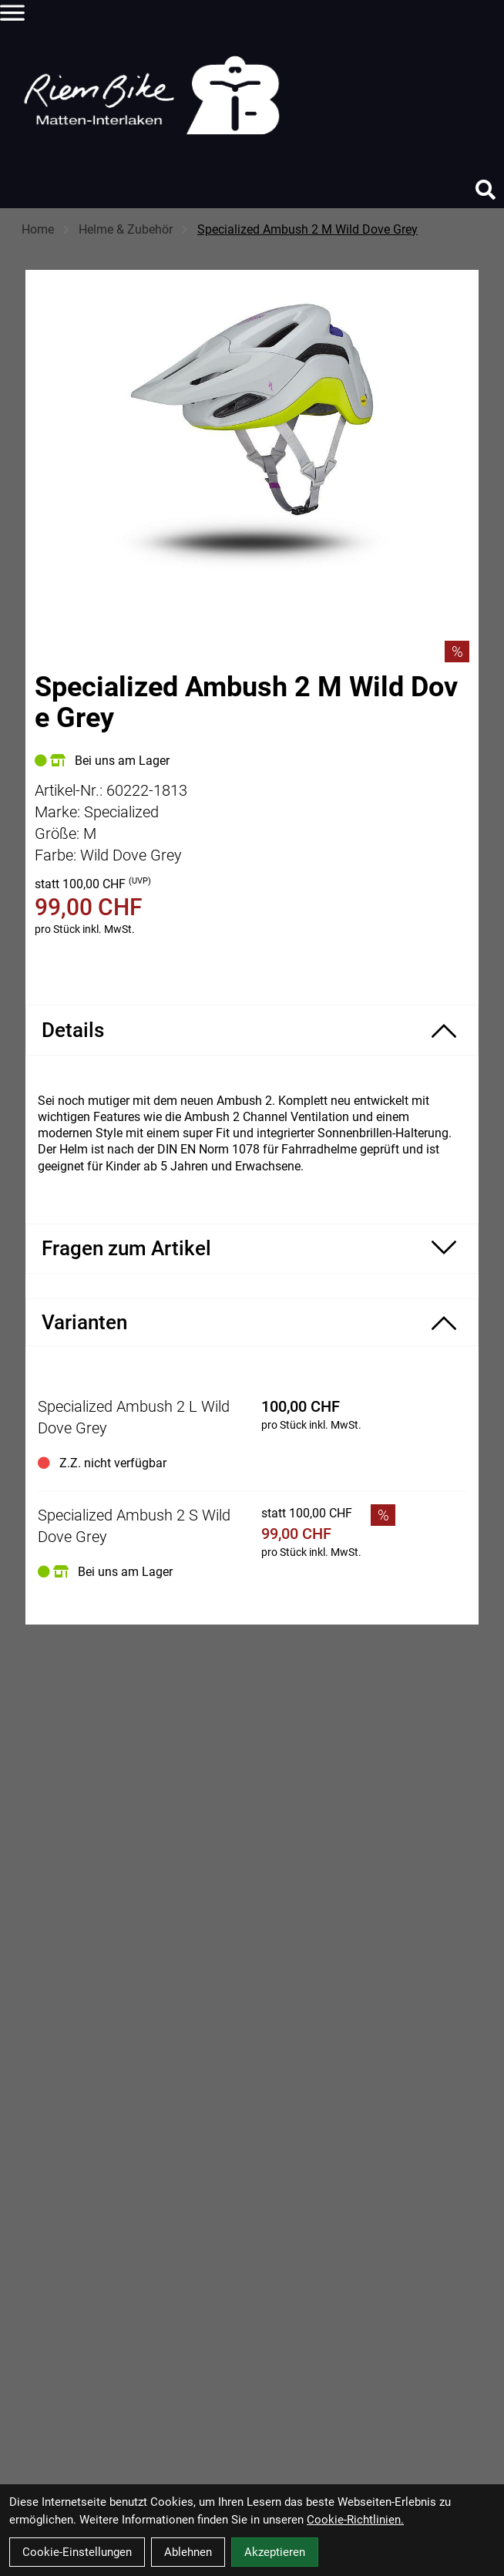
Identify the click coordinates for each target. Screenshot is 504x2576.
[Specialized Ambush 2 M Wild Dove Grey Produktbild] (252, 436)
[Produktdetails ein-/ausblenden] (252, 1030)
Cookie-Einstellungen (77, 2552)
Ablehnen (188, 2552)
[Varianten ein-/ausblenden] (252, 1322)
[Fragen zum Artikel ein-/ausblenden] (252, 1249)
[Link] (12, 12)
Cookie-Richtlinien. (355, 2520)
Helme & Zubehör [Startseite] (126, 229)
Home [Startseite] (38, 229)
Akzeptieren (274, 2552)
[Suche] (485, 189)
